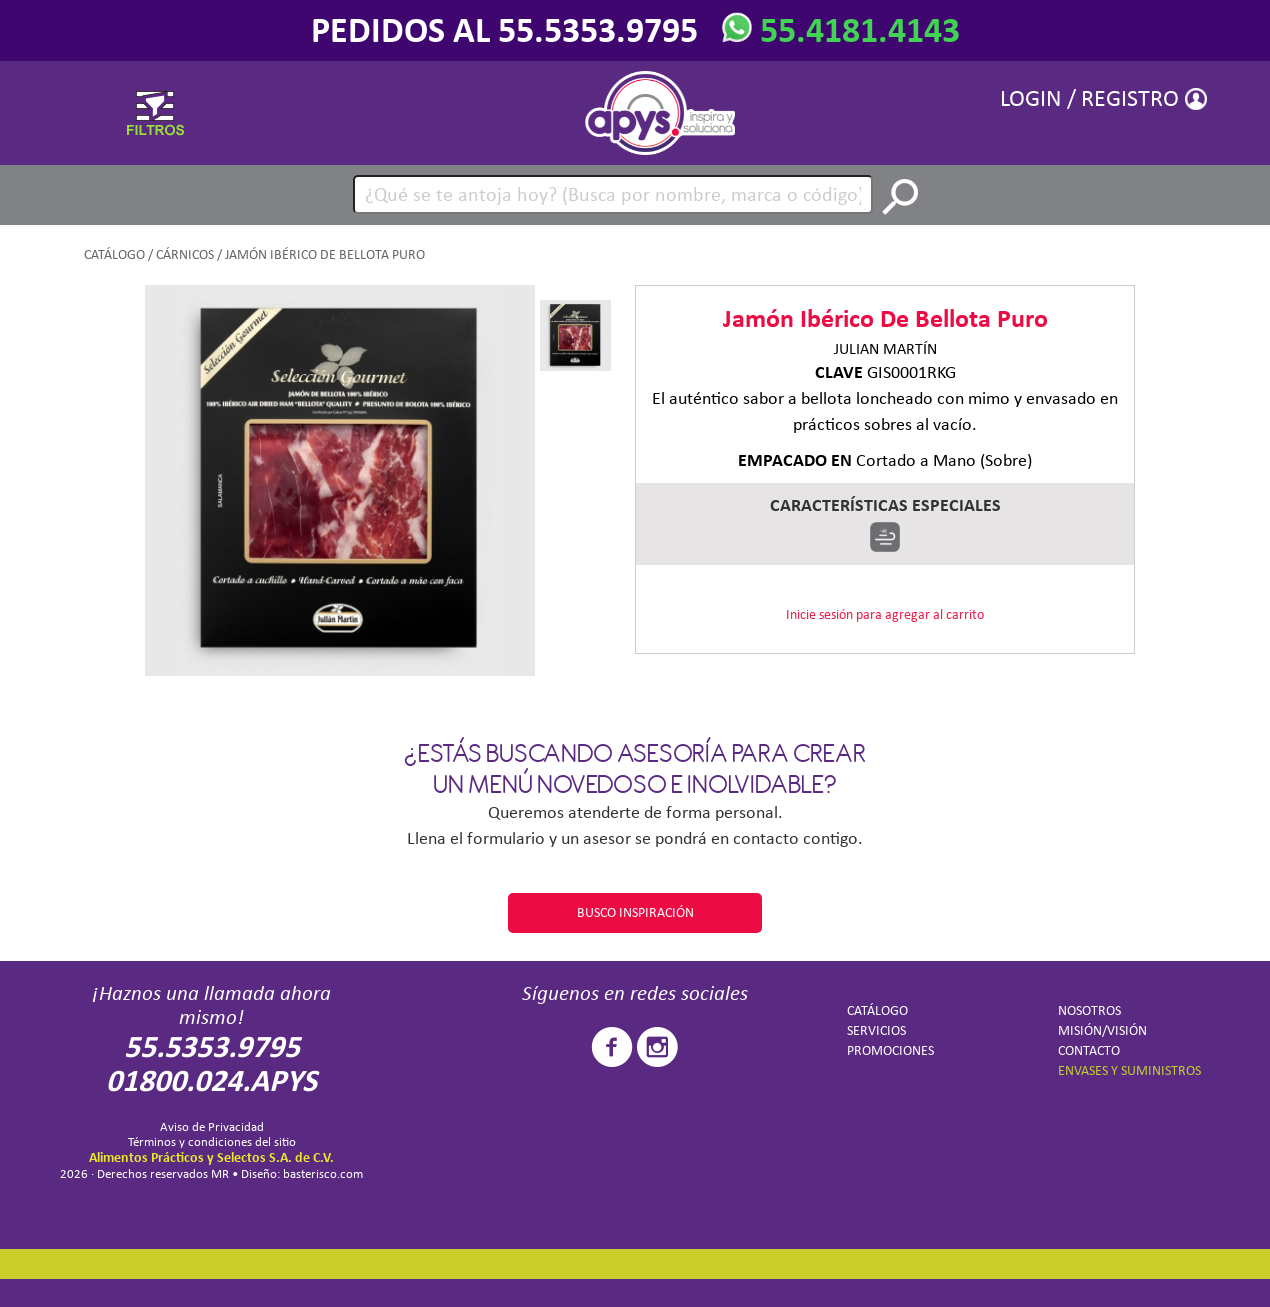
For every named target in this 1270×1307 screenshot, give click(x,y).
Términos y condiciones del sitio (212, 1141)
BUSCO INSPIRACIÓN (635, 912)
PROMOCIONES (890, 1050)
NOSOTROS (1089, 1010)
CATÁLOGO (114, 254)
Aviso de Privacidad (212, 1126)
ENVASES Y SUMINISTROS (1129, 1070)
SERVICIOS (876, 1030)
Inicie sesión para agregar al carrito (885, 614)
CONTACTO (1089, 1050)
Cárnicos (185, 254)
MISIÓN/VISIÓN (1102, 1030)
